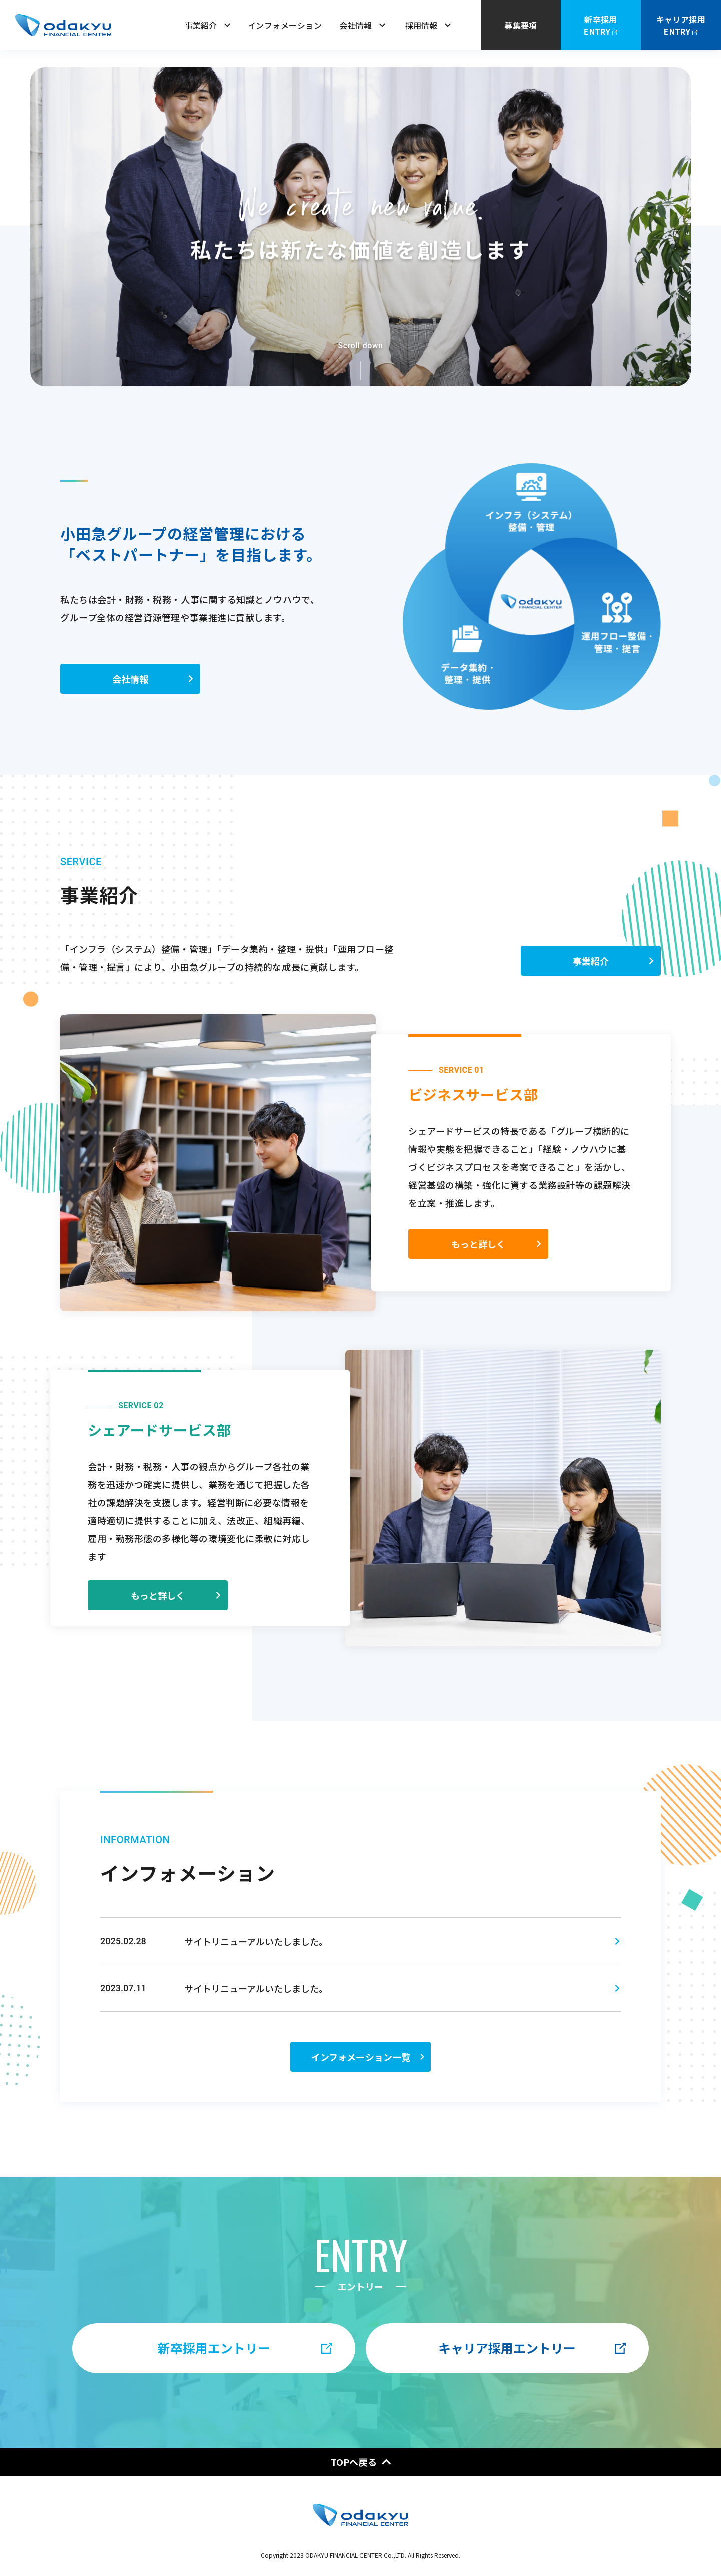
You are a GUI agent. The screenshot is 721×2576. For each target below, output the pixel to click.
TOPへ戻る (361, 2461)
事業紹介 (207, 25)
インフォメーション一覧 (368, 2079)
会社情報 (362, 25)
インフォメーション (285, 25)
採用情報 (428, 25)
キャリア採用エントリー (532, 2348)
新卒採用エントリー (245, 2348)
